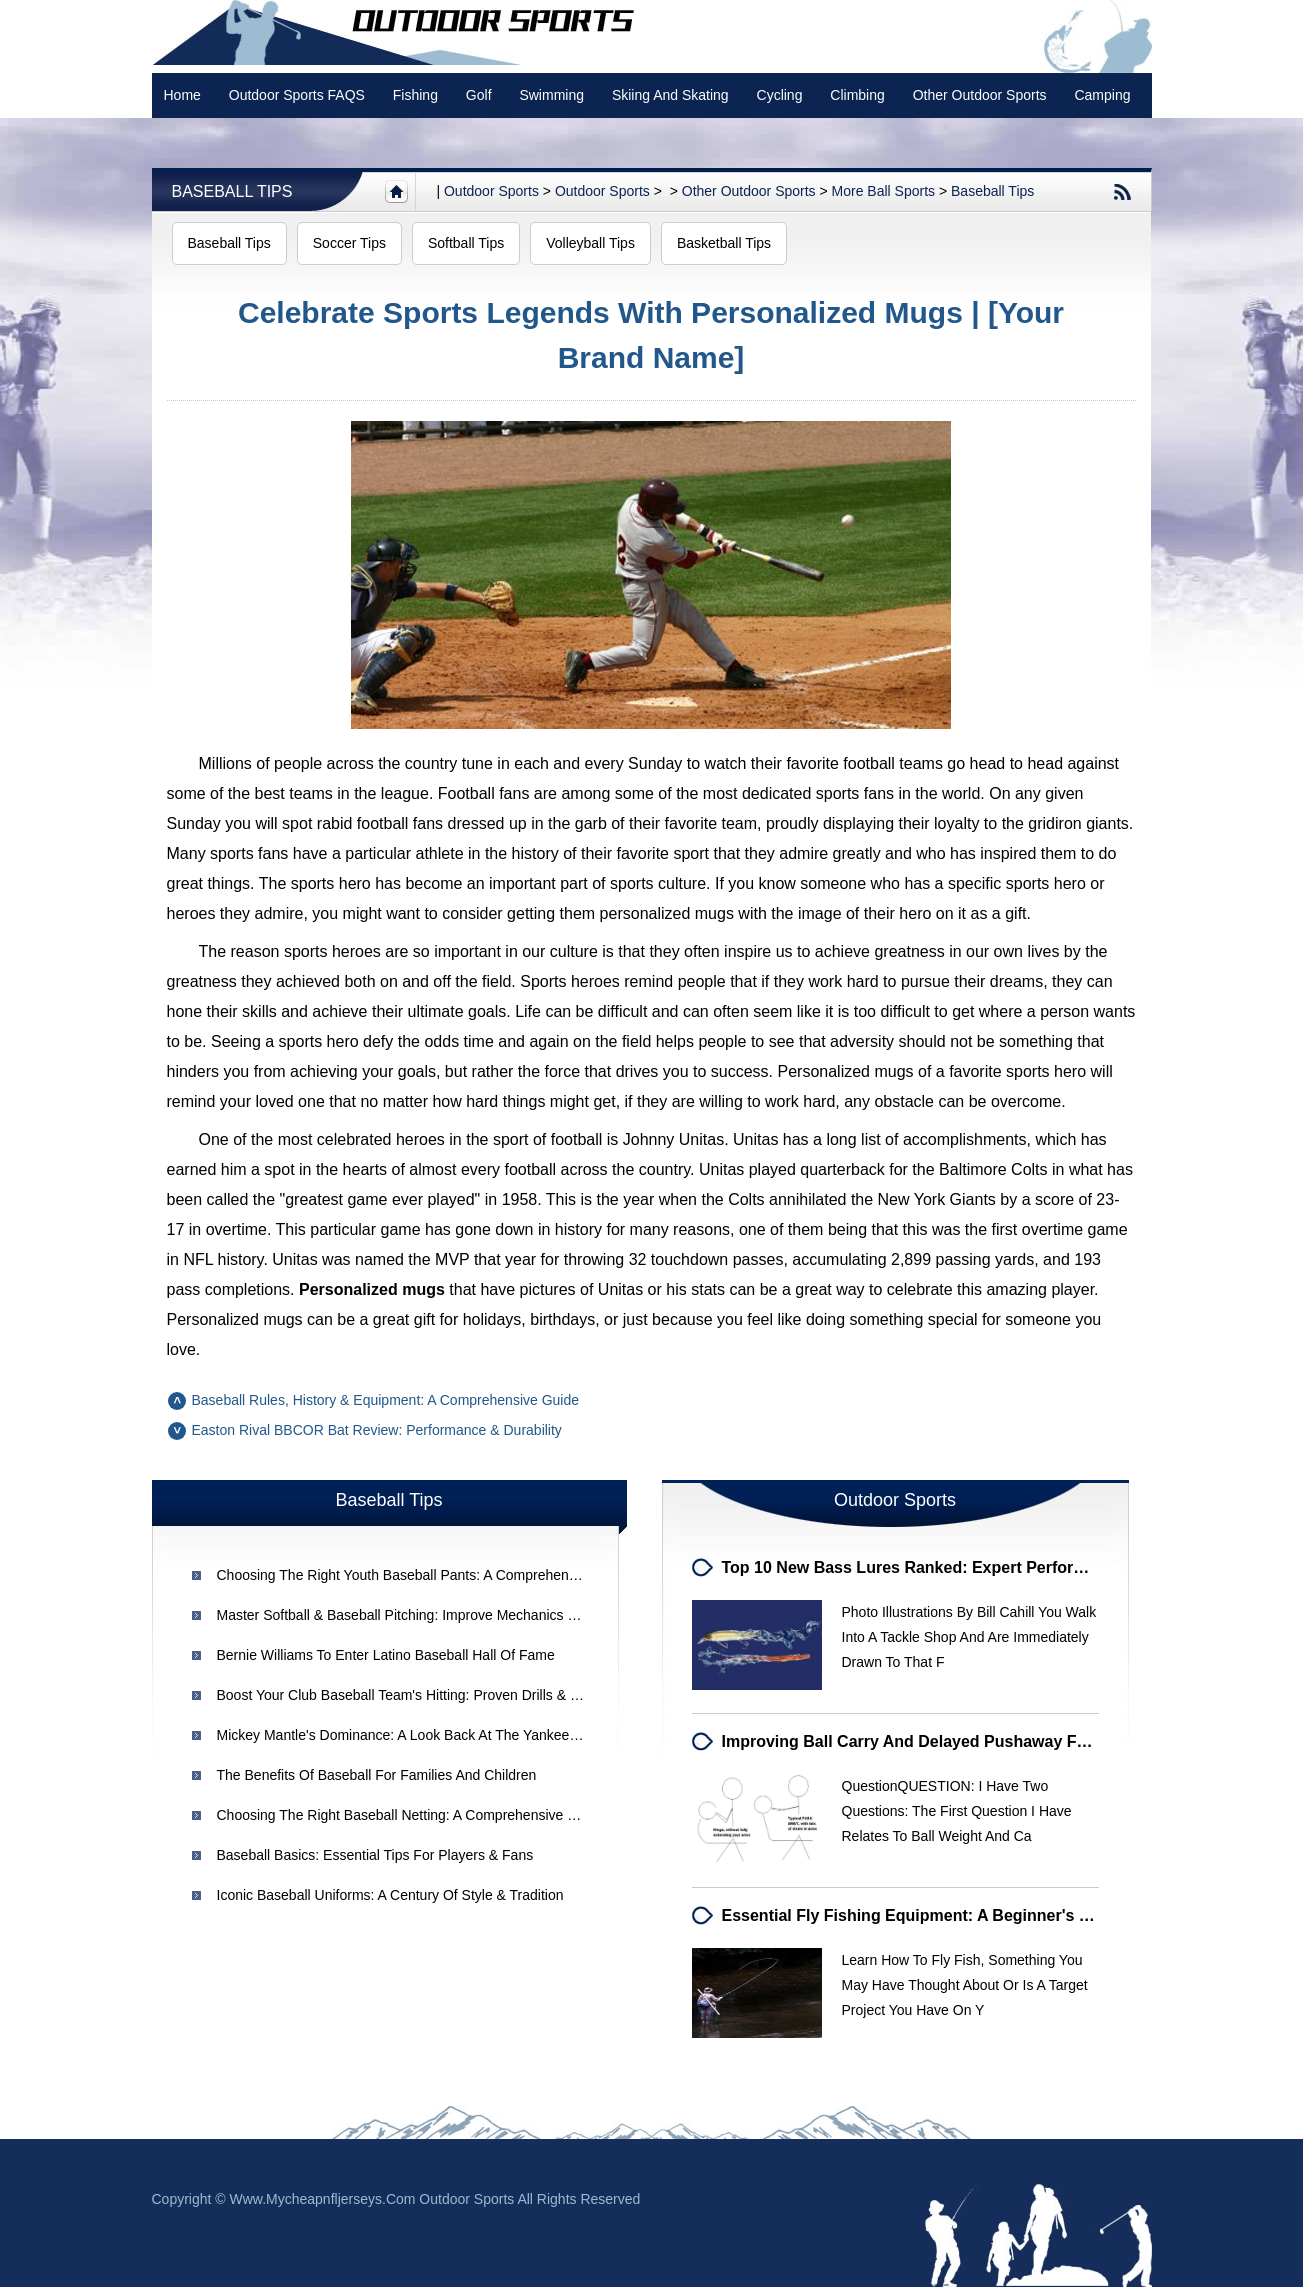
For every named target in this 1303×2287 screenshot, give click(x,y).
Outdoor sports (491, 191)
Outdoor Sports (602, 191)
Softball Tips (466, 243)
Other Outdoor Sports (980, 95)
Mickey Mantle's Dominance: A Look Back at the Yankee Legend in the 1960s (461, 1735)
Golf (479, 95)
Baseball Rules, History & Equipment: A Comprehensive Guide (386, 1400)
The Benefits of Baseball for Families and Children (377, 1775)
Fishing (415, 95)
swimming (551, 95)
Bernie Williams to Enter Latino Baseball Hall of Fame (386, 1655)
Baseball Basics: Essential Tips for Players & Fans (375, 1855)
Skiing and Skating (670, 95)
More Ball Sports (883, 191)
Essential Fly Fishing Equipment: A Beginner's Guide (923, 1915)
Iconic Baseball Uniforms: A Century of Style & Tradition (390, 1895)
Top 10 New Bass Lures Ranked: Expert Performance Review (953, 1567)
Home (182, 95)
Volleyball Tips (590, 243)
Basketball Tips (724, 243)
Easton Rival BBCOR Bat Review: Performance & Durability (377, 1430)
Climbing (857, 95)
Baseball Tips (232, 191)
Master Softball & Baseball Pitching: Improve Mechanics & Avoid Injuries (440, 1615)
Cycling (780, 95)
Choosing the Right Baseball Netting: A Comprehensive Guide (411, 1815)
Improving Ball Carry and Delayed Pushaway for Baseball (942, 1741)
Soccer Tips (349, 243)
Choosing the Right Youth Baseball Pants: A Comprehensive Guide (426, 1575)
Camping (1102, 95)
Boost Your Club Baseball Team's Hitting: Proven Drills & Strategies (425, 1695)
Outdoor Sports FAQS (297, 95)
